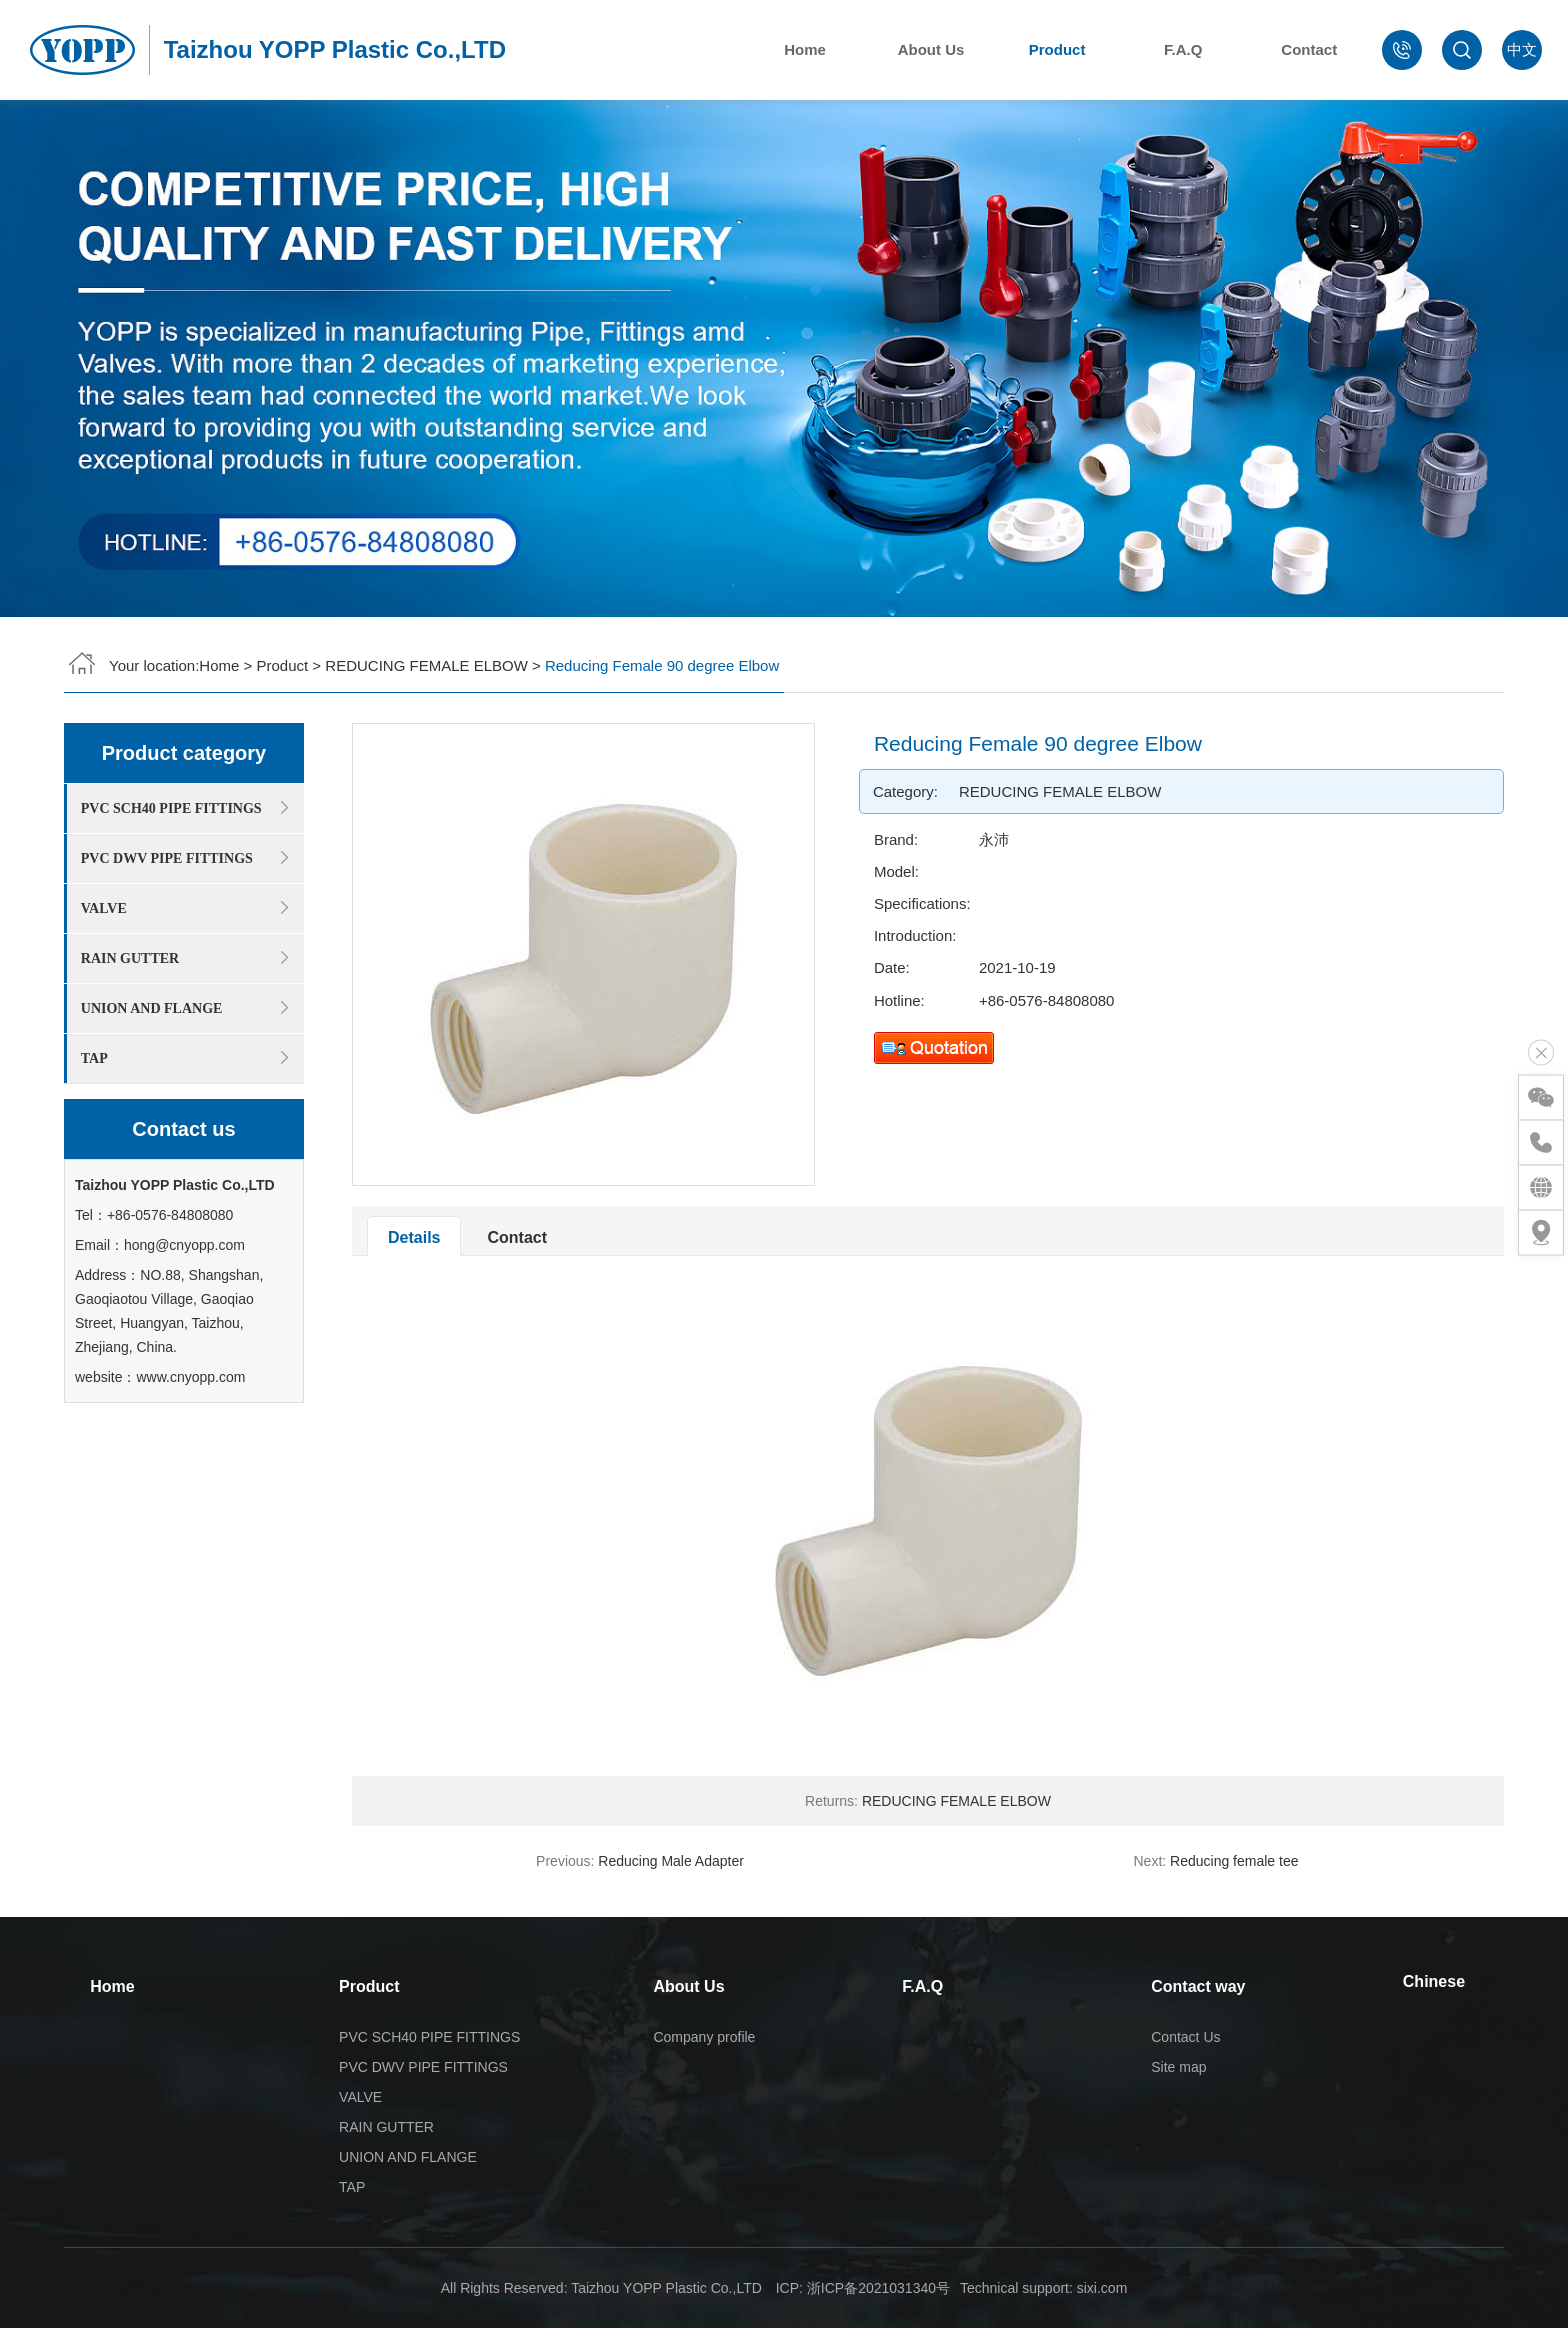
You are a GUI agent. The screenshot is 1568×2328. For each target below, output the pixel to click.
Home (811, 49)
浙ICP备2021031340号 (878, 2288)
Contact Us (1185, 2037)
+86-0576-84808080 (1139, 1000)
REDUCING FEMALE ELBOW (426, 660)
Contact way (1198, 1986)
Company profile (704, 2037)
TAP (352, 2187)
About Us (936, 49)
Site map (1178, 2067)
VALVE (360, 2097)
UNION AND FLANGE (408, 2157)
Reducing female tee (1234, 1861)
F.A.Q (1189, 49)
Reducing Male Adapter (671, 1861)
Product (1062, 49)
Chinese (1434, 1981)
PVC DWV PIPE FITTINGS (423, 2067)
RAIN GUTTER (386, 2127)
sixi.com (1102, 2288)
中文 (1522, 49)
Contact (1315, 49)
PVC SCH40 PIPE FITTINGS (429, 2037)
